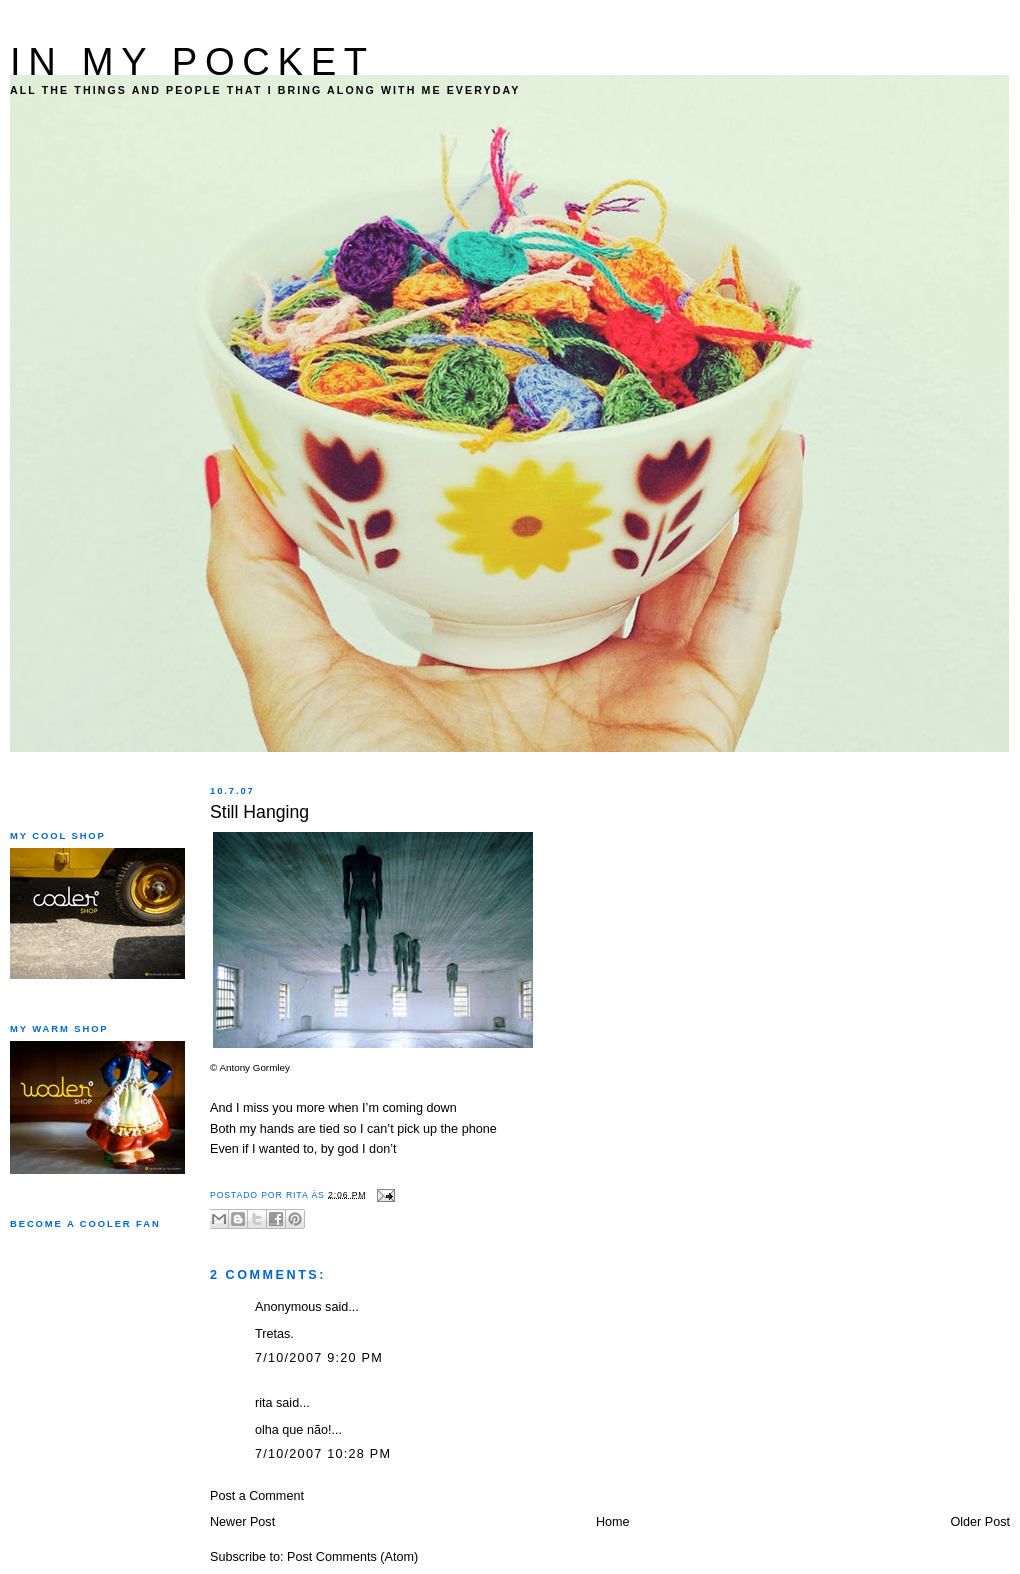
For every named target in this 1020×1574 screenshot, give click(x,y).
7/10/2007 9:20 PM (319, 1358)
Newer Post (242, 1522)
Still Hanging (259, 812)
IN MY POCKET (192, 61)
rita (264, 1403)
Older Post (980, 1522)
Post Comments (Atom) (352, 1557)
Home (613, 1522)
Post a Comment (257, 1496)
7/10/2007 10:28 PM (323, 1454)
